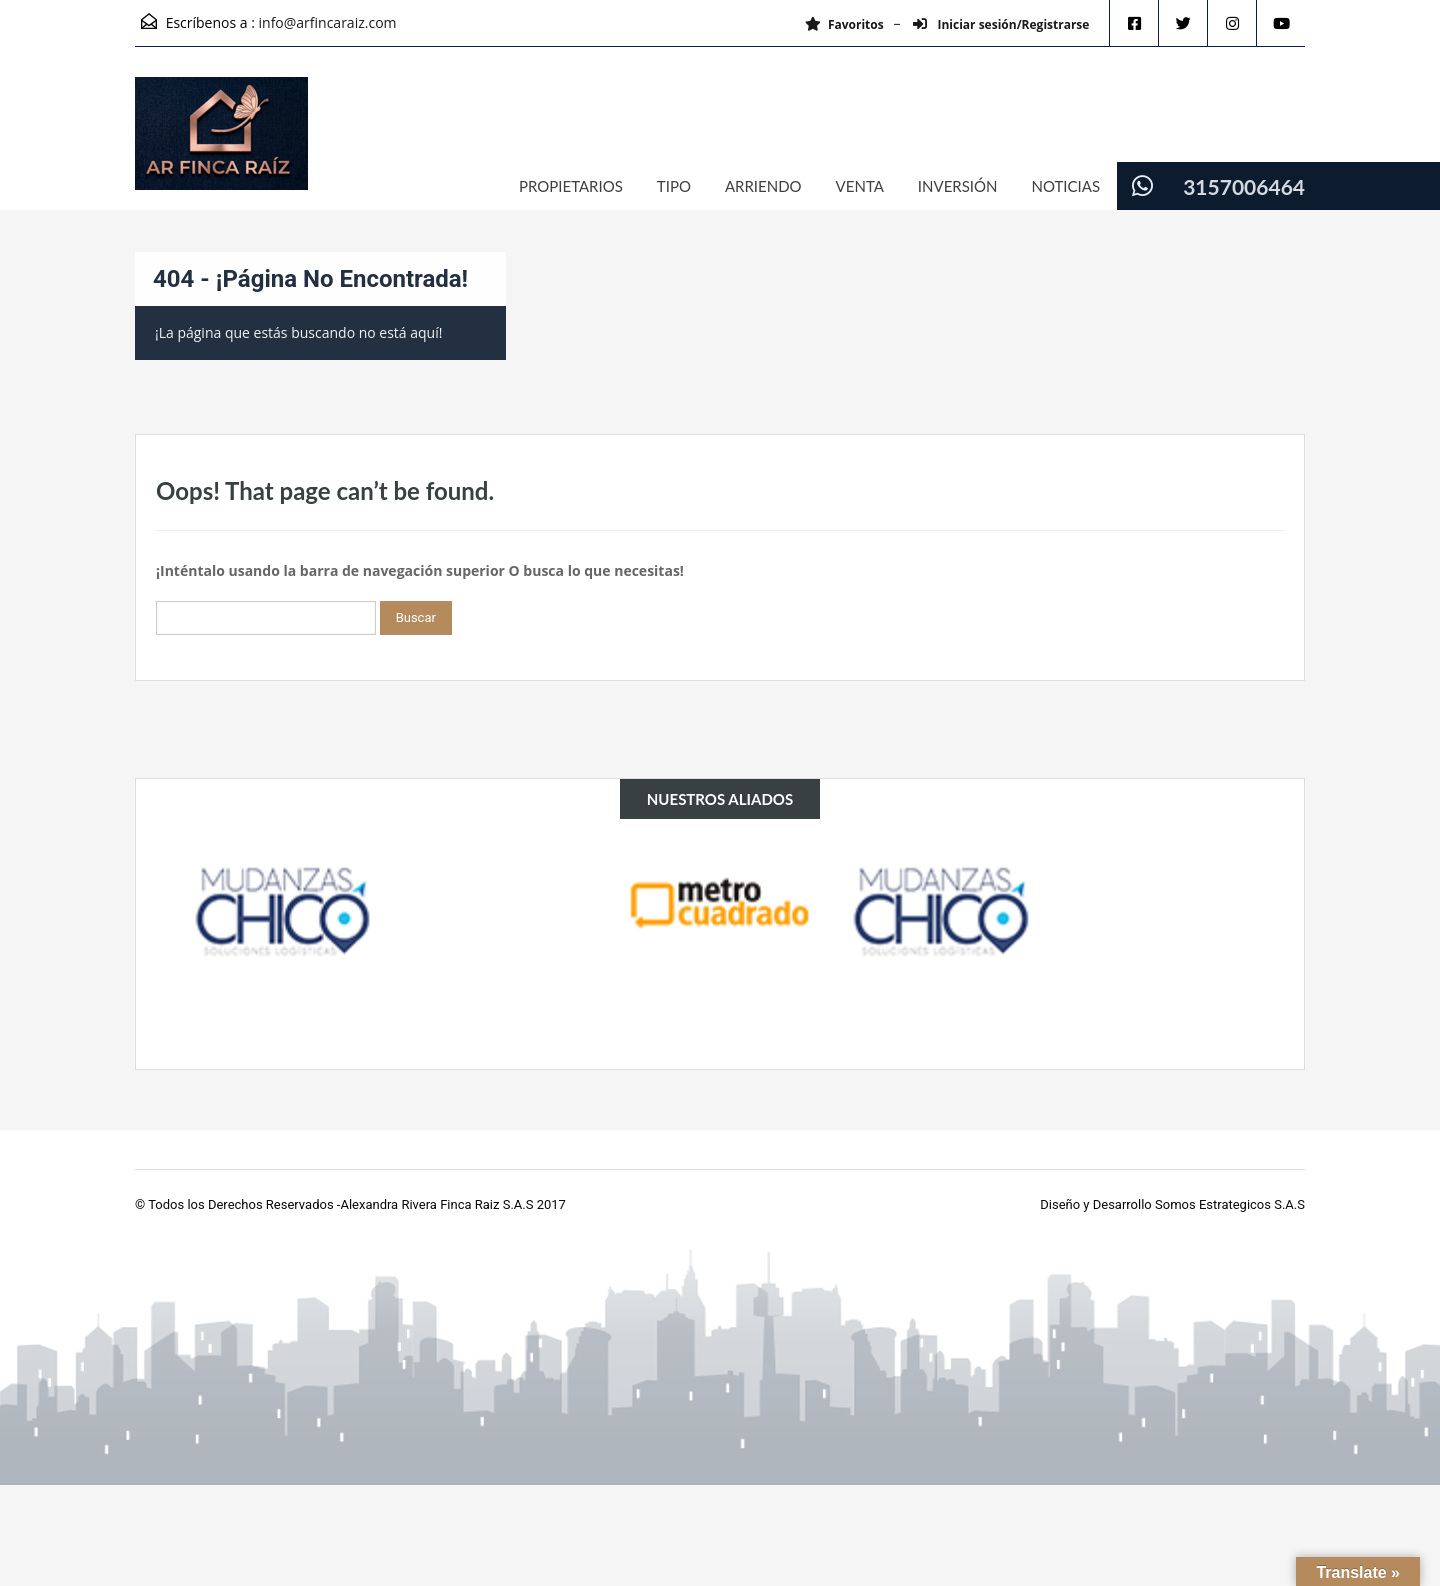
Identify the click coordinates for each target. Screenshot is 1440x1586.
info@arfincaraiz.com (328, 22)
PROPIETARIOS (571, 186)
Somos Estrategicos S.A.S (1230, 1204)
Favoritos (839, 24)
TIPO (674, 186)
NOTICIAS (1066, 186)
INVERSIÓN (958, 186)
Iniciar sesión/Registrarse (997, 24)
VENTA (860, 186)
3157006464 (1244, 186)
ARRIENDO (763, 186)
